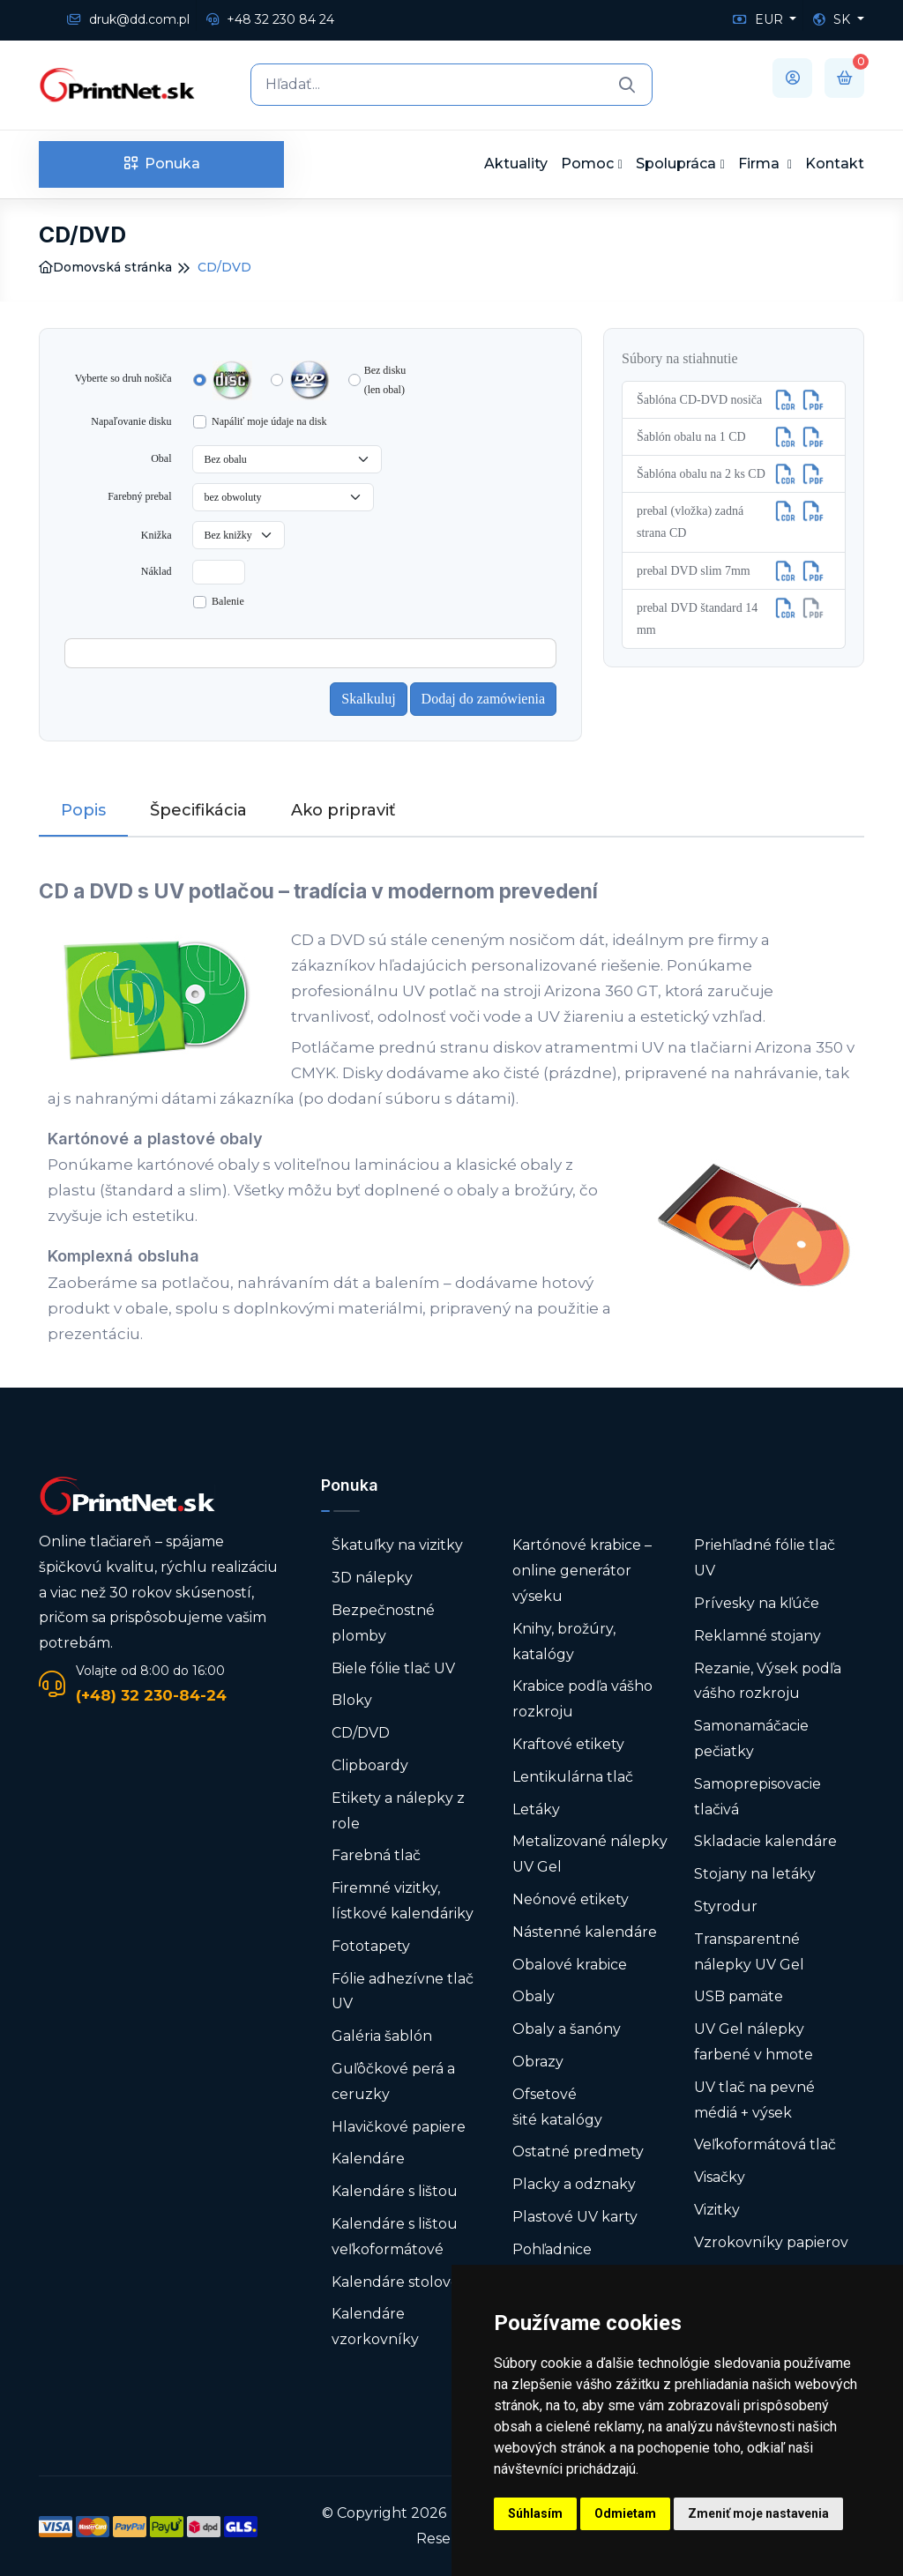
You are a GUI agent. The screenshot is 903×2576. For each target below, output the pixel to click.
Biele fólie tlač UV (393, 1668)
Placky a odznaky (574, 2184)
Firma (760, 163)
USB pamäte (738, 1996)
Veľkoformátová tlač (765, 2144)
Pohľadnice (552, 2249)
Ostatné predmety (578, 2151)
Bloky (352, 1700)
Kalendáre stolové (395, 2282)
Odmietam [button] (625, 2513)
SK (833, 19)
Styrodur (725, 1906)
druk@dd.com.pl (128, 19)
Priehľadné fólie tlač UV (764, 1558)
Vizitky (717, 2209)
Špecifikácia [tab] (198, 810)
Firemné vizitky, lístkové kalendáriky (403, 1901)
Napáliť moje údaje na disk (269, 421)
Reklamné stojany (757, 1635)
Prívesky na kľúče (756, 1603)
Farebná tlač (376, 1855)
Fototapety (371, 1946)
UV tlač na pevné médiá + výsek (754, 2100)
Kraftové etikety (568, 1744)
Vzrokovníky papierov (771, 2242)
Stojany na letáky (755, 1873)
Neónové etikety (570, 1899)
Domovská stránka (105, 267)
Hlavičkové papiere (399, 2126)
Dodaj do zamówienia (483, 698)
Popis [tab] (83, 810)
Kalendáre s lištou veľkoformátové (395, 2236)
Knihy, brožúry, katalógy (564, 1641)
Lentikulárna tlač (572, 1776)
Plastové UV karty (576, 2216)
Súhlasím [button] (535, 2513)
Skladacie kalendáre (765, 1841)
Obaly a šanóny (566, 2029)
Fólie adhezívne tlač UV (403, 1991)
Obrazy (537, 2061)
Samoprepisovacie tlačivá (757, 1797)
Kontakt (834, 163)
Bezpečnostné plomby (383, 1623)
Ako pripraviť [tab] (343, 810)
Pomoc (587, 163)
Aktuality (516, 163)
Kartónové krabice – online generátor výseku (582, 1570)
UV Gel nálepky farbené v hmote (753, 2042)
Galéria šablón (382, 2036)
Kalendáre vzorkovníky (375, 2326)
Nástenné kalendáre (584, 1932)
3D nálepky (372, 1577)
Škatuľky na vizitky (397, 1545)
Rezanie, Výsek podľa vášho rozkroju (767, 1681)
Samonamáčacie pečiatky (751, 1738)
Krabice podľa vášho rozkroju (582, 1699)
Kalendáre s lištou (395, 2191)
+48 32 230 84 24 (270, 19)
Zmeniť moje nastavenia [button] (758, 2513)
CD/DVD (361, 1732)
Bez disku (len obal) (385, 380)
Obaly (533, 1996)
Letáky (536, 1809)
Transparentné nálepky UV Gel (749, 1952)
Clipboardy (370, 1765)
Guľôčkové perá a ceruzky (393, 2081)
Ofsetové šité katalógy (559, 2107)
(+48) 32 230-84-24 (151, 1695)
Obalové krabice (569, 1964)
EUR (760, 19)
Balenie (228, 601)
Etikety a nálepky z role (398, 1811)
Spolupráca (676, 163)
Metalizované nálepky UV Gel (590, 1854)
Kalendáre (368, 2158)
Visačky (719, 2177)
